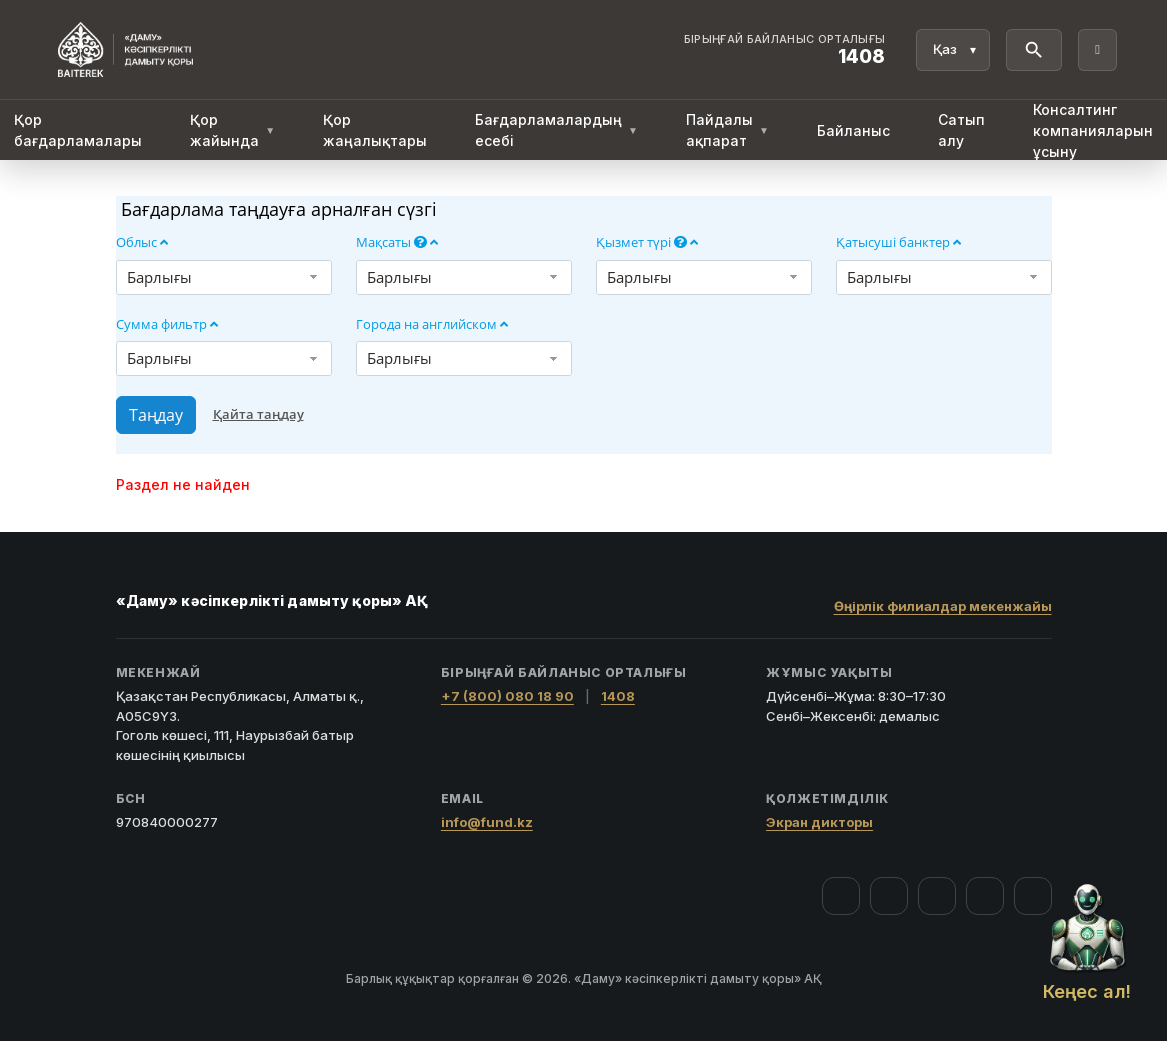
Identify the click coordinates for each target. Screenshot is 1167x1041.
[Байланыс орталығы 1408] (785, 50)
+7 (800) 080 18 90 (507, 696)
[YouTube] (937, 896)
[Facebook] (841, 896)
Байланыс (853, 130)
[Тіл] (953, 50)
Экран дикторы (819, 822)
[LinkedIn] (1033, 896)
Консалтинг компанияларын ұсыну (1093, 130)
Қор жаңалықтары (375, 130)
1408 (618, 696)
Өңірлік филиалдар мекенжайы (943, 606)
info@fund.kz (487, 822)
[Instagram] (889, 896)
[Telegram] (985, 896)
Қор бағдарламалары (78, 130)
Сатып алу (961, 130)
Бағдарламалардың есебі (556, 130)
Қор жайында (232, 130)
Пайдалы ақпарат (727, 130)
